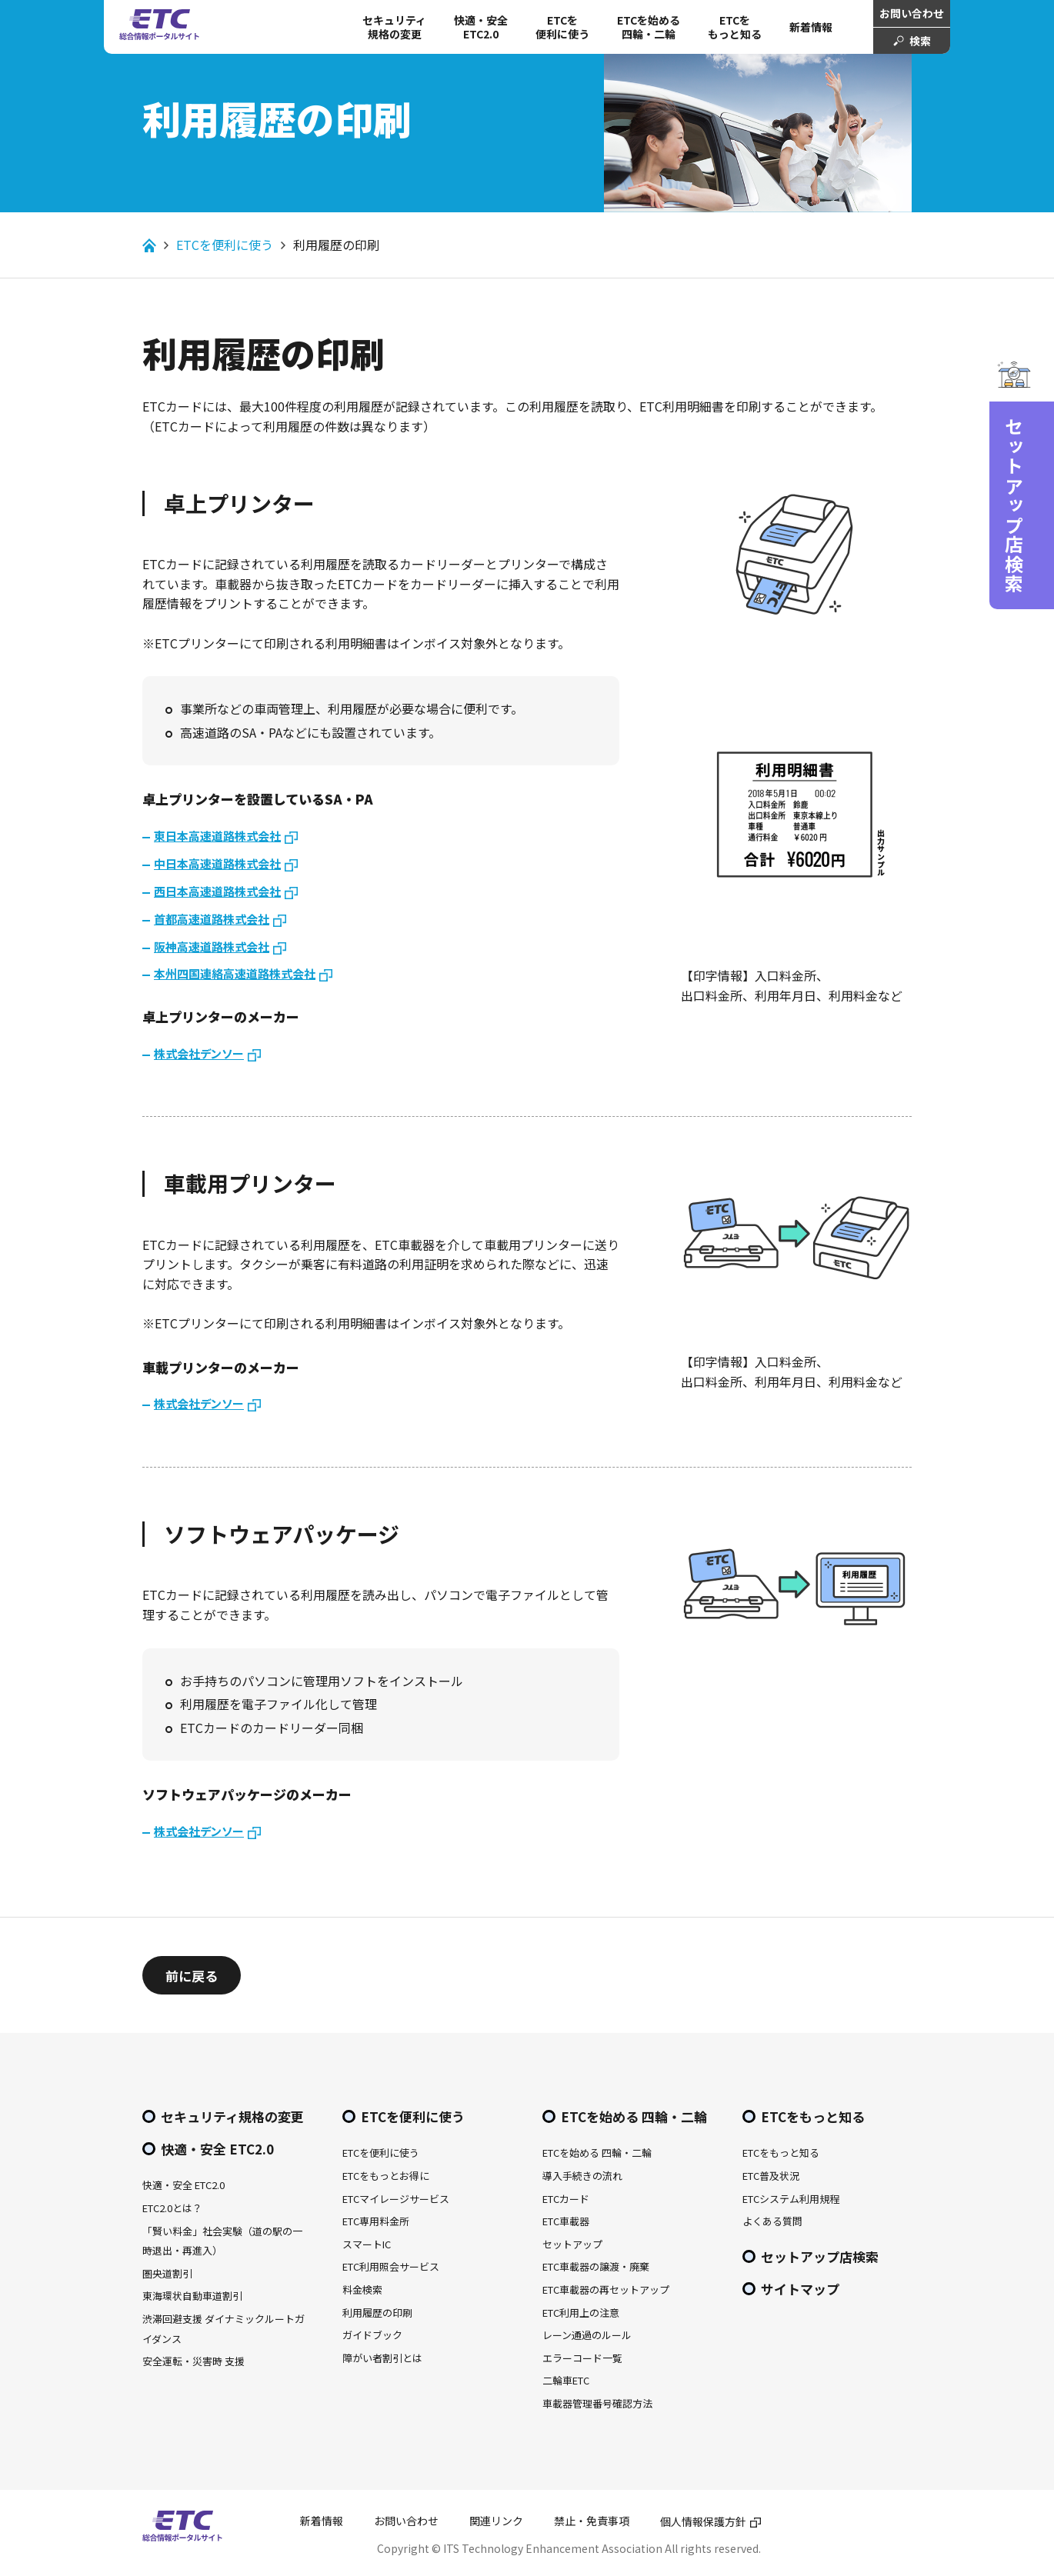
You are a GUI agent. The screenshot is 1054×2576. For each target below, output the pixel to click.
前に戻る (191, 1975)
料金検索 (362, 2289)
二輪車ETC (565, 2380)
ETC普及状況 (770, 2175)
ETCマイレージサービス (395, 2198)
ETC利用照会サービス (390, 2266)
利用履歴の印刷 (377, 2312)
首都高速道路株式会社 (211, 919)
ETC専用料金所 (375, 2221)
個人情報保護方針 (703, 2521)
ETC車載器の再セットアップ (605, 2289)
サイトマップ (800, 2288)
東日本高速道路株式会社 (217, 836)
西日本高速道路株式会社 (217, 891)
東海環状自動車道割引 (192, 2295)
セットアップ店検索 (820, 2256)
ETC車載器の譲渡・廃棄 (595, 2266)
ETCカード (565, 2198)
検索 (920, 40)
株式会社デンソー (199, 1053)
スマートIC (366, 2244)
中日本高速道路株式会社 (217, 863)
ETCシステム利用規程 (790, 2198)
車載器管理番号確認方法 (597, 2403)
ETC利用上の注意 (580, 2312)
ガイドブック (372, 2335)
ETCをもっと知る (735, 27)
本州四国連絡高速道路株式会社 (234, 973)
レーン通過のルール (587, 2335)
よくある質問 (772, 2221)
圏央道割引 (167, 2273)
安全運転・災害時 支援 (193, 2361)
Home (149, 245)
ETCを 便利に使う (562, 27)
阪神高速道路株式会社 (211, 946)
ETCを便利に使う (224, 244)
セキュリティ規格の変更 (394, 27)
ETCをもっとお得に (385, 2175)
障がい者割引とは (382, 2358)
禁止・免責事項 (591, 2520)
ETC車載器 (565, 2221)
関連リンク (496, 2520)
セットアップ (572, 2244)
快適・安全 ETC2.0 (481, 27)
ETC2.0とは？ (172, 2208)
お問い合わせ (911, 13)
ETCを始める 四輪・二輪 (648, 27)
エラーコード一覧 (582, 2358)
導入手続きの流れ (582, 2175)
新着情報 (810, 27)
